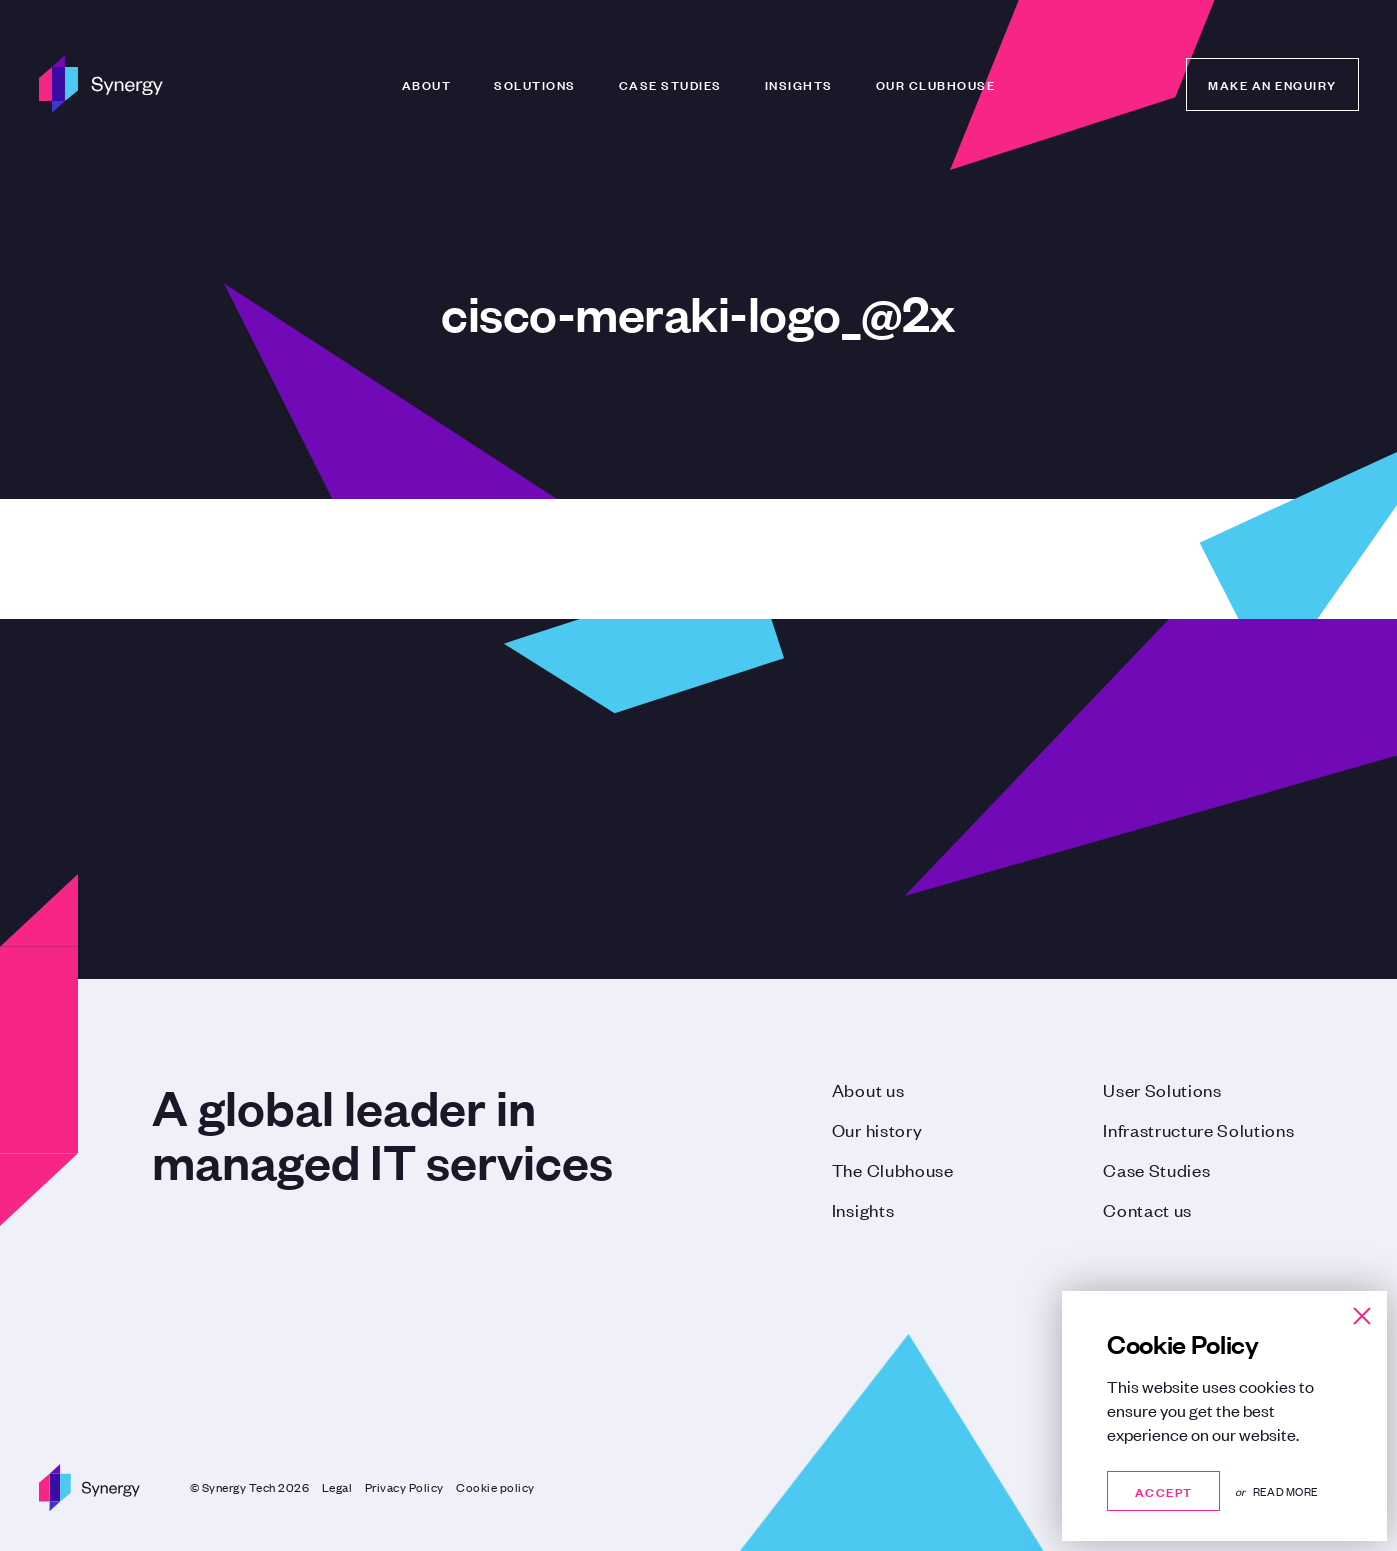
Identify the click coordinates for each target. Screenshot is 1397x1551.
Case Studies (670, 84)
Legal (337, 1487)
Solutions (535, 84)
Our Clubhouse (936, 84)
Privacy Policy (404, 1487)
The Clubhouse (893, 1169)
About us (868, 1089)
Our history (877, 1129)
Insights (799, 84)
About (427, 84)
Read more (1285, 1491)
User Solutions (1162, 1089)
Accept (1163, 1490)
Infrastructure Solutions (1198, 1129)
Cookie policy (495, 1487)
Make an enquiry (1272, 84)
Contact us (1147, 1209)
